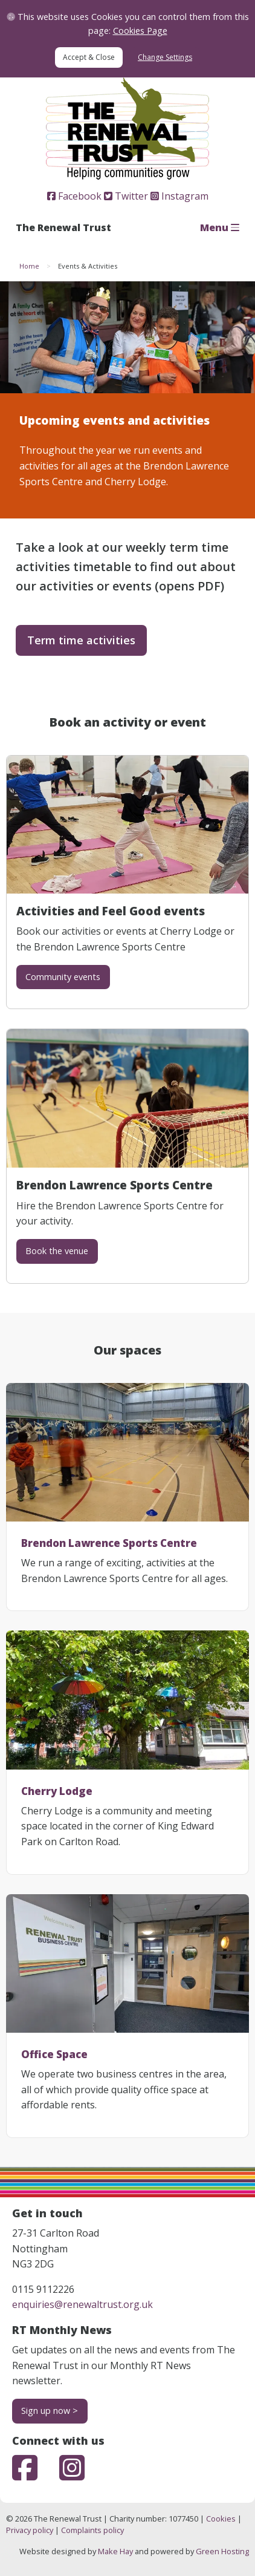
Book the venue (56, 1251)
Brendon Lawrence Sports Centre (109, 1543)
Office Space (54, 2054)
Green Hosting (222, 2551)
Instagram (179, 196)
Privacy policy (29, 2530)
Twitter (126, 196)
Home (29, 265)
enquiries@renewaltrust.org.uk (82, 2304)
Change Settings (165, 57)
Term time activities (81, 640)
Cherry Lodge (56, 1791)
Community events (62, 976)
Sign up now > (49, 2410)
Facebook (74, 196)
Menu (219, 227)
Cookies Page (140, 30)
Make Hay (115, 2551)
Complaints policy (92, 2530)
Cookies (221, 2518)
